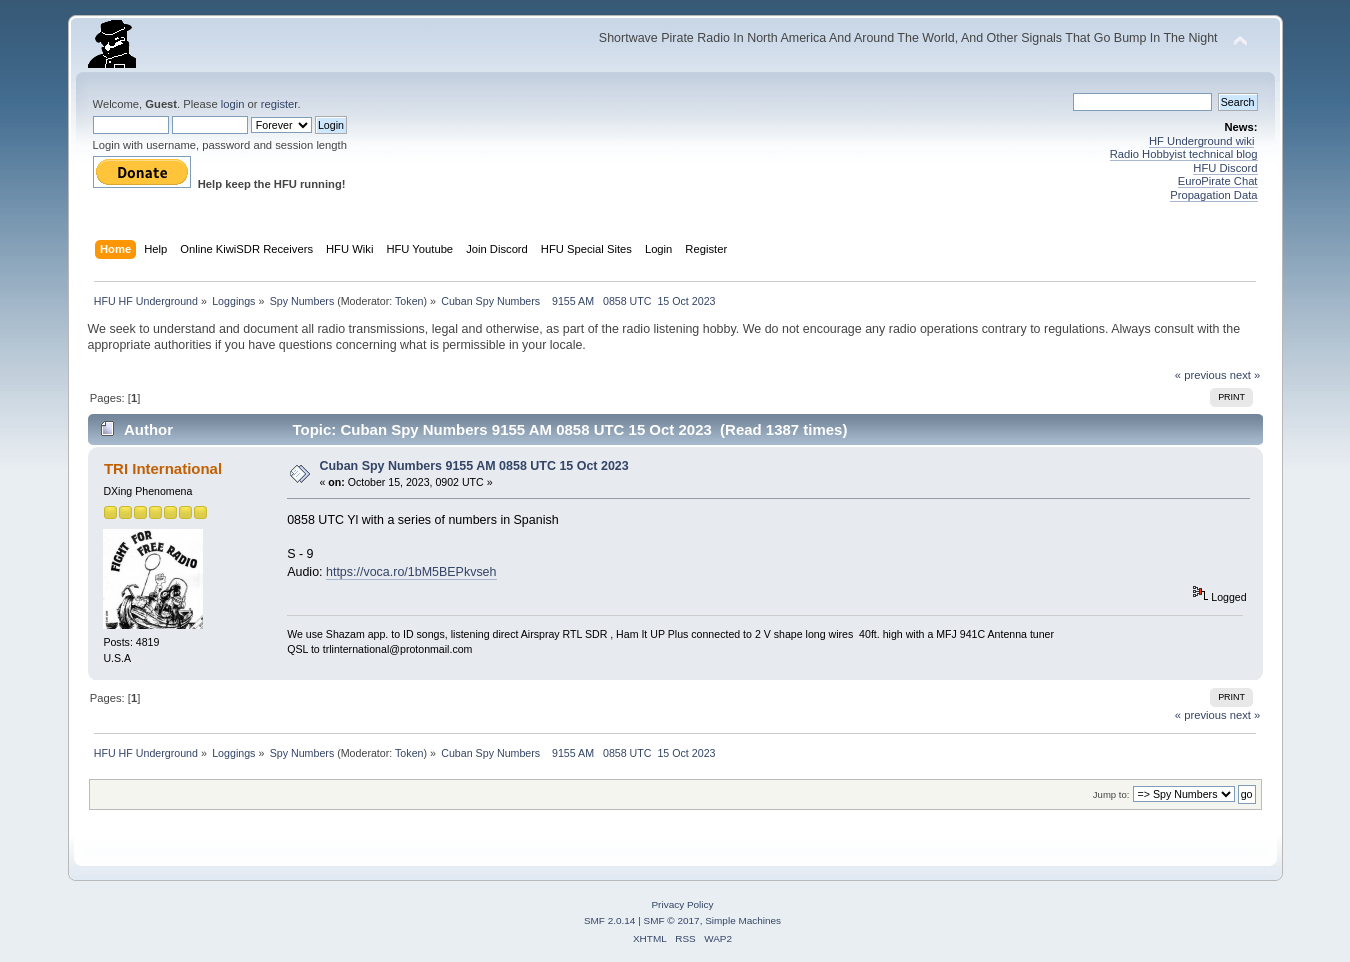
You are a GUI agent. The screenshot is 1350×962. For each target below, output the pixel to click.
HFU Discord (1225, 168)
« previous (1201, 375)
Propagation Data (1213, 195)
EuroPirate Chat (1218, 181)
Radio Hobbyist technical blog (1184, 154)
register (279, 104)
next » (1245, 375)
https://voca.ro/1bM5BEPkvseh (411, 572)
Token (409, 301)
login (233, 104)
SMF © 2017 (672, 920)
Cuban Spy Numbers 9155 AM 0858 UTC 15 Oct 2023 (473, 466)
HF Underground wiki (1201, 141)
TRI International (163, 468)
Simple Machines (743, 920)
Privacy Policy (682, 904)
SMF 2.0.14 (610, 920)
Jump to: (1111, 794)
